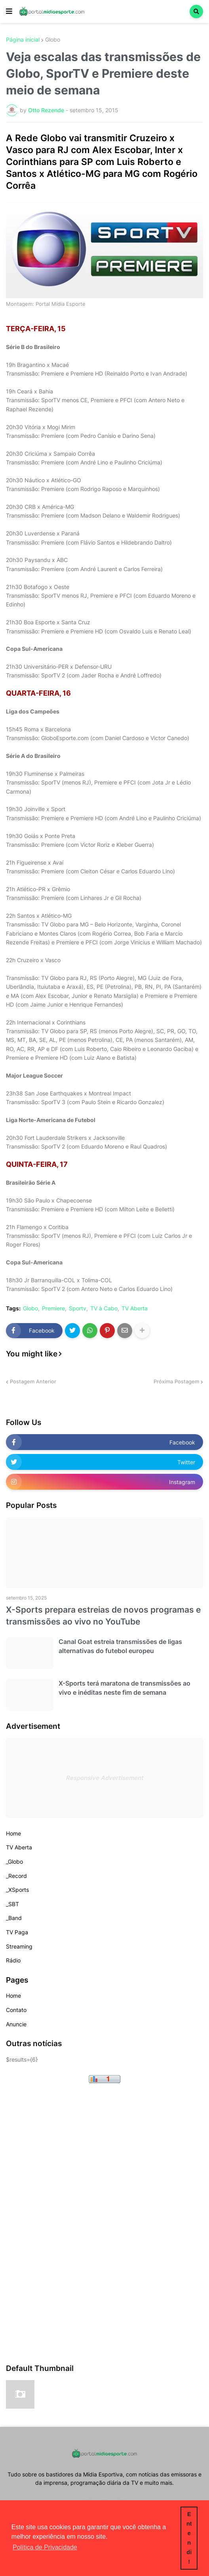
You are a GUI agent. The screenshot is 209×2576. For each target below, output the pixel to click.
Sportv (77, 1308)
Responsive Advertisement (104, 1778)
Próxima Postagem (176, 1381)
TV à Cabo (104, 1308)
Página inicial (23, 39)
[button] (9, 11)
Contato (16, 2009)
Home (13, 1833)
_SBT (12, 1904)
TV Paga (17, 1932)
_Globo (14, 1861)
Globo (52, 39)
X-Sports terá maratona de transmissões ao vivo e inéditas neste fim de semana (124, 1687)
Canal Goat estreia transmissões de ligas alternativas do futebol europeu (120, 1646)
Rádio (13, 1960)
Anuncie (16, 2024)
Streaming (19, 1946)
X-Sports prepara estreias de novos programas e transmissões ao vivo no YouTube (103, 1615)
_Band (14, 1917)
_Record (16, 1875)
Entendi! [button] (189, 2538)
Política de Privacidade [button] (45, 2547)
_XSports (17, 1889)
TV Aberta (135, 1308)
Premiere (53, 1308)
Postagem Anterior (33, 1381)
